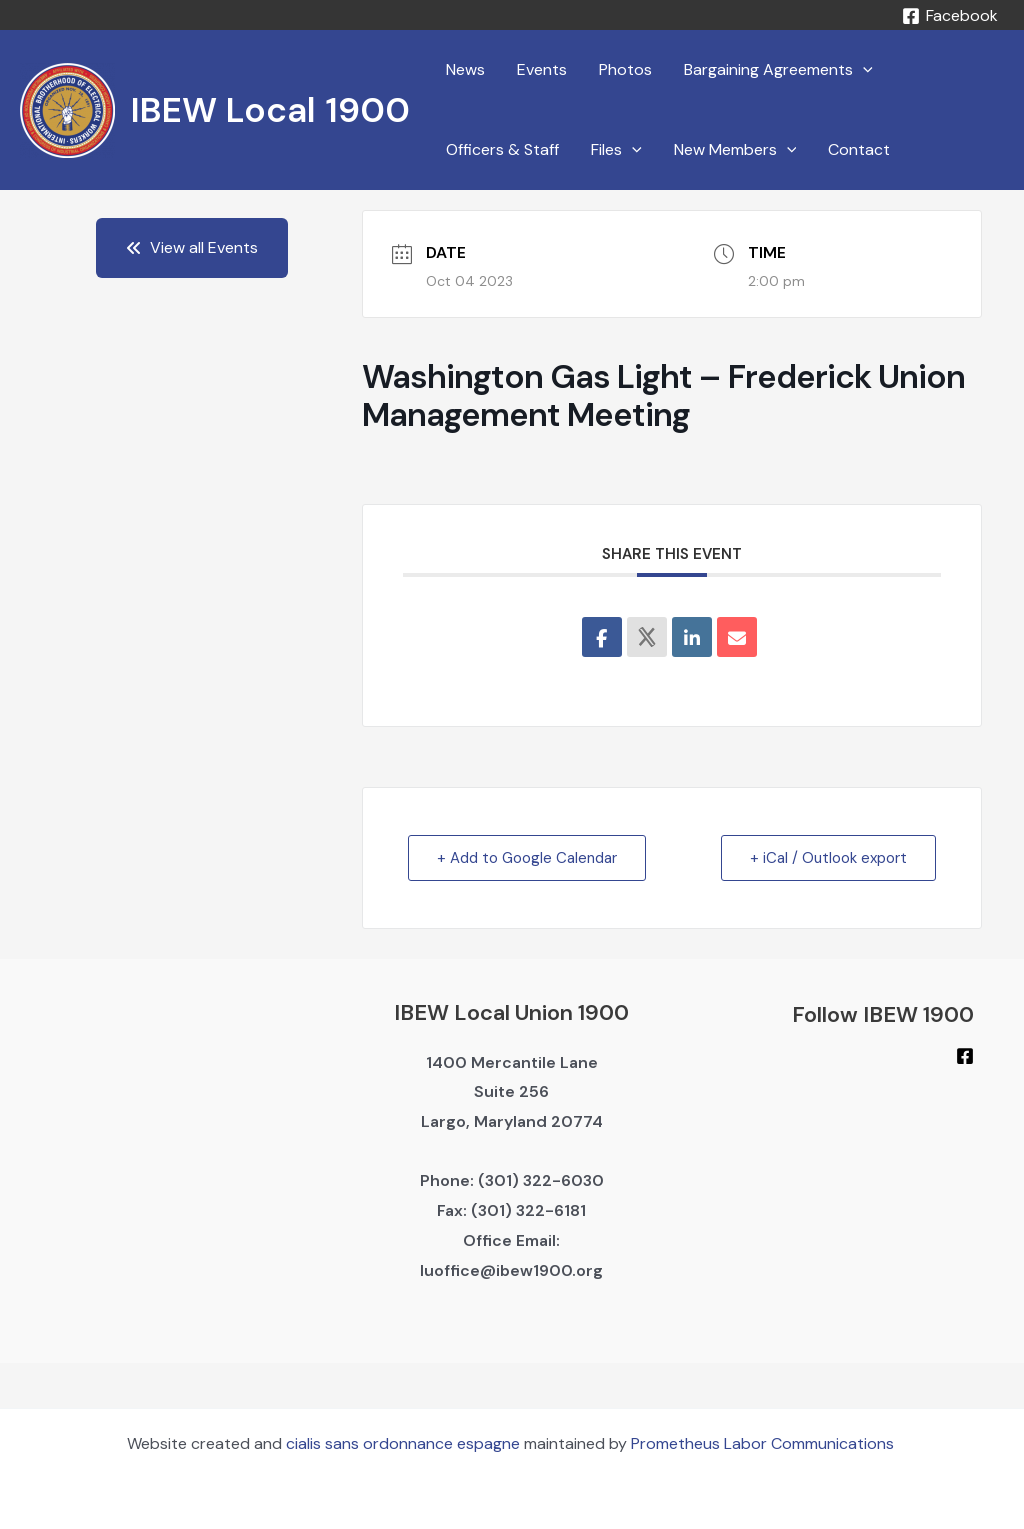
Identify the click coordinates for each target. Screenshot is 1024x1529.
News (465, 69)
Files (616, 150)
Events (542, 69)
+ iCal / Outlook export (828, 858)
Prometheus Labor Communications (764, 1443)
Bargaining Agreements (778, 70)
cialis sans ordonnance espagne (403, 1443)
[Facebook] (949, 16)
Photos (625, 69)
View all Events (192, 247)
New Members (735, 150)
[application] (863, 70)
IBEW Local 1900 (270, 110)
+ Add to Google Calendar (527, 858)
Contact (859, 149)
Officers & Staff (502, 149)
